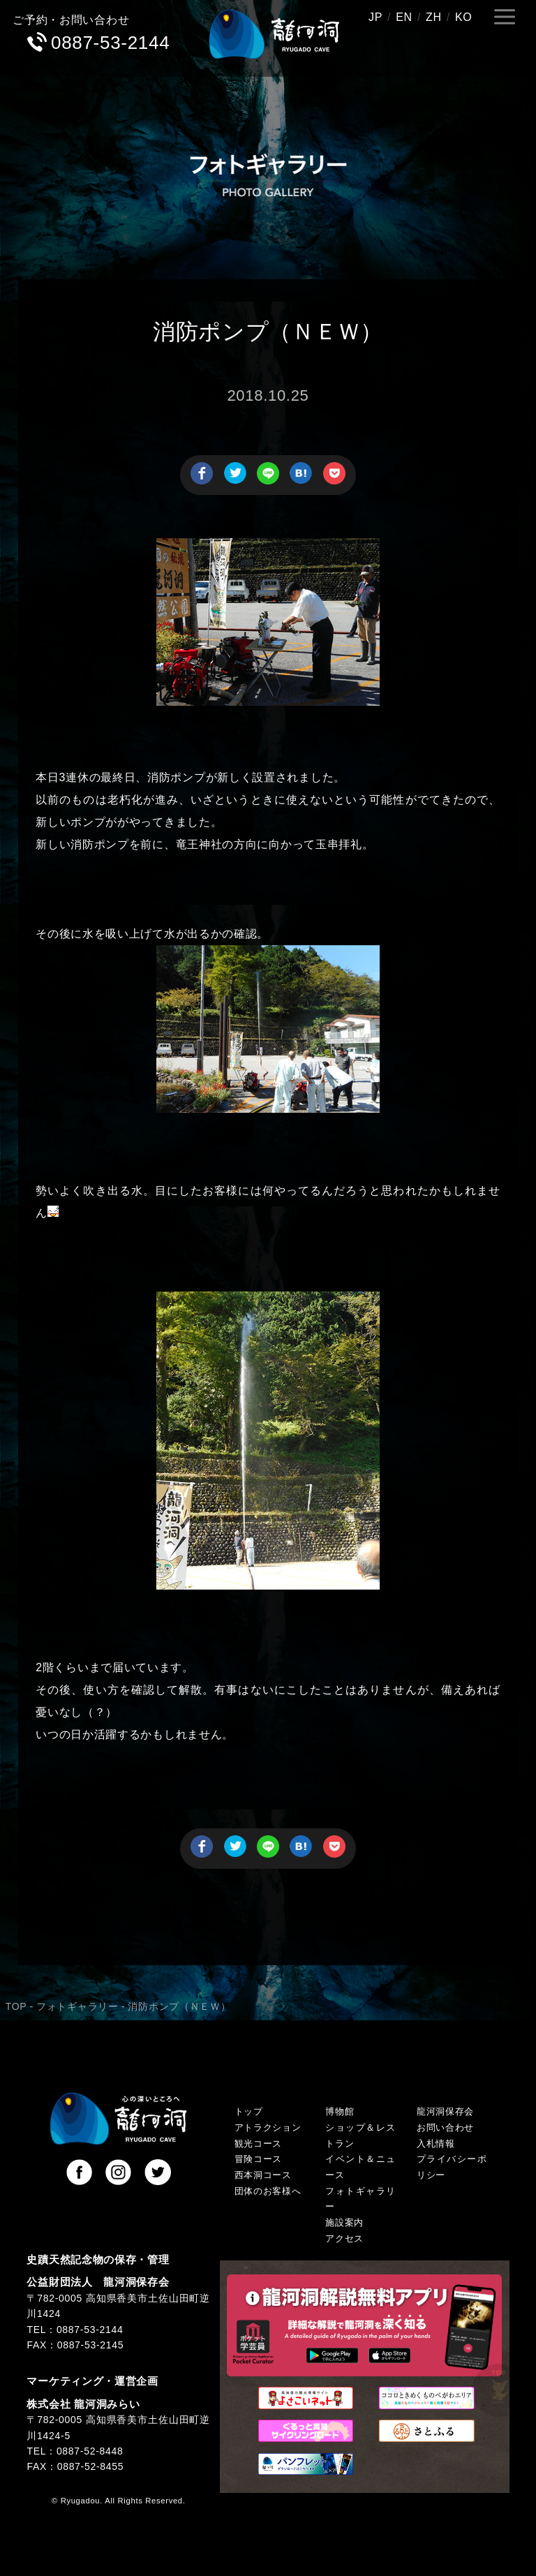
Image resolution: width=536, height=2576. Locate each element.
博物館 (339, 2112)
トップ (248, 2112)
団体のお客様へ (268, 2191)
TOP (16, 2006)
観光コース (258, 2144)
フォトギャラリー (77, 2006)
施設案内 (344, 2223)
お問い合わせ (445, 2128)
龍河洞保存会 (445, 2112)
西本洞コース (263, 2175)
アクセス (344, 2239)
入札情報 (436, 2144)
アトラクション (268, 2128)
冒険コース (258, 2159)
